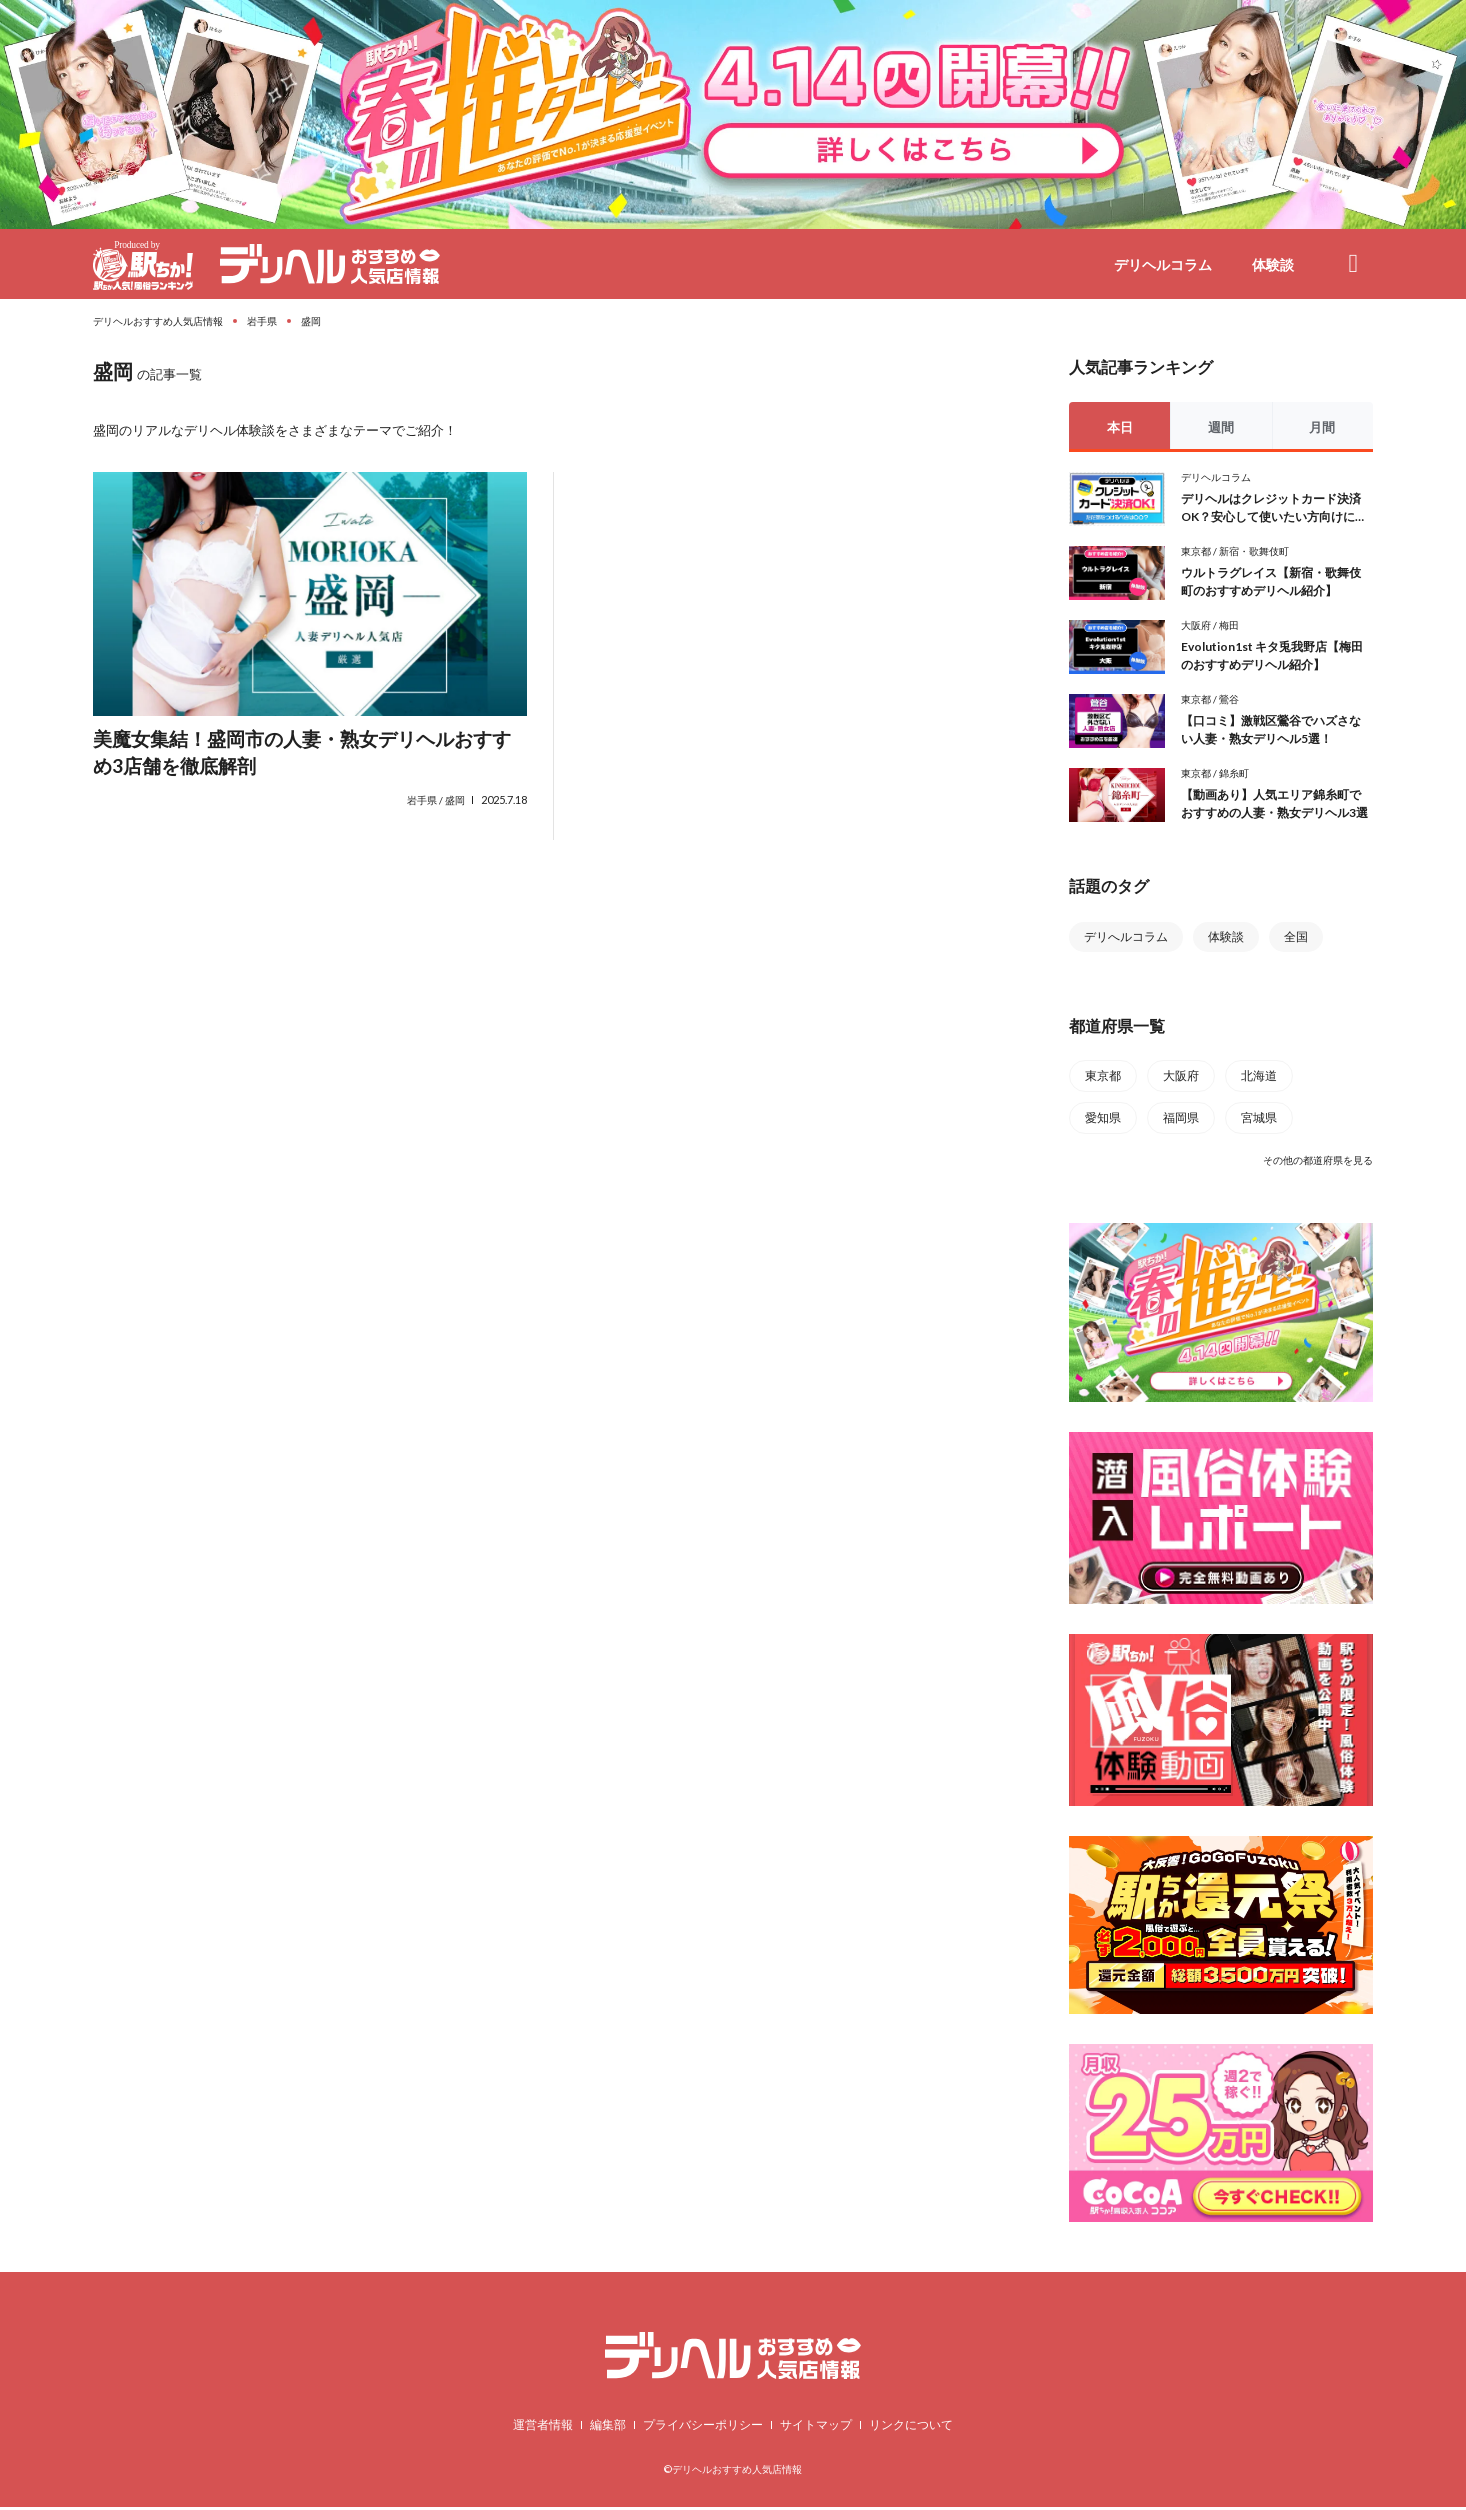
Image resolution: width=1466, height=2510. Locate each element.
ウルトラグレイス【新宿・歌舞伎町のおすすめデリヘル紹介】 (1271, 581)
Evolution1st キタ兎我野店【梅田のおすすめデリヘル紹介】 (1272, 655)
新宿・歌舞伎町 (1254, 551)
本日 (1120, 427)
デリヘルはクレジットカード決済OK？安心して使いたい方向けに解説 (1274, 508)
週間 (1221, 427)
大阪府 (1196, 625)
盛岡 (455, 802)
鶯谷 (1229, 699)
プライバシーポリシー (703, 2427)
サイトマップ (816, 2427)
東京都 (1196, 551)
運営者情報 (543, 2427)
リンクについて (911, 2427)
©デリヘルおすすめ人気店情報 (733, 2472)
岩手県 (422, 802)
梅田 (1229, 625)
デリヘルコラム (1163, 264)
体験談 (1273, 264)
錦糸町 (1234, 773)
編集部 (608, 2427)
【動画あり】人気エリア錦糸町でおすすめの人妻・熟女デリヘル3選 (1274, 803)
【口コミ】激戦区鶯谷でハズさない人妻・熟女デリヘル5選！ (1271, 729)
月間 (1322, 427)
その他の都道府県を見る (1318, 1160)
